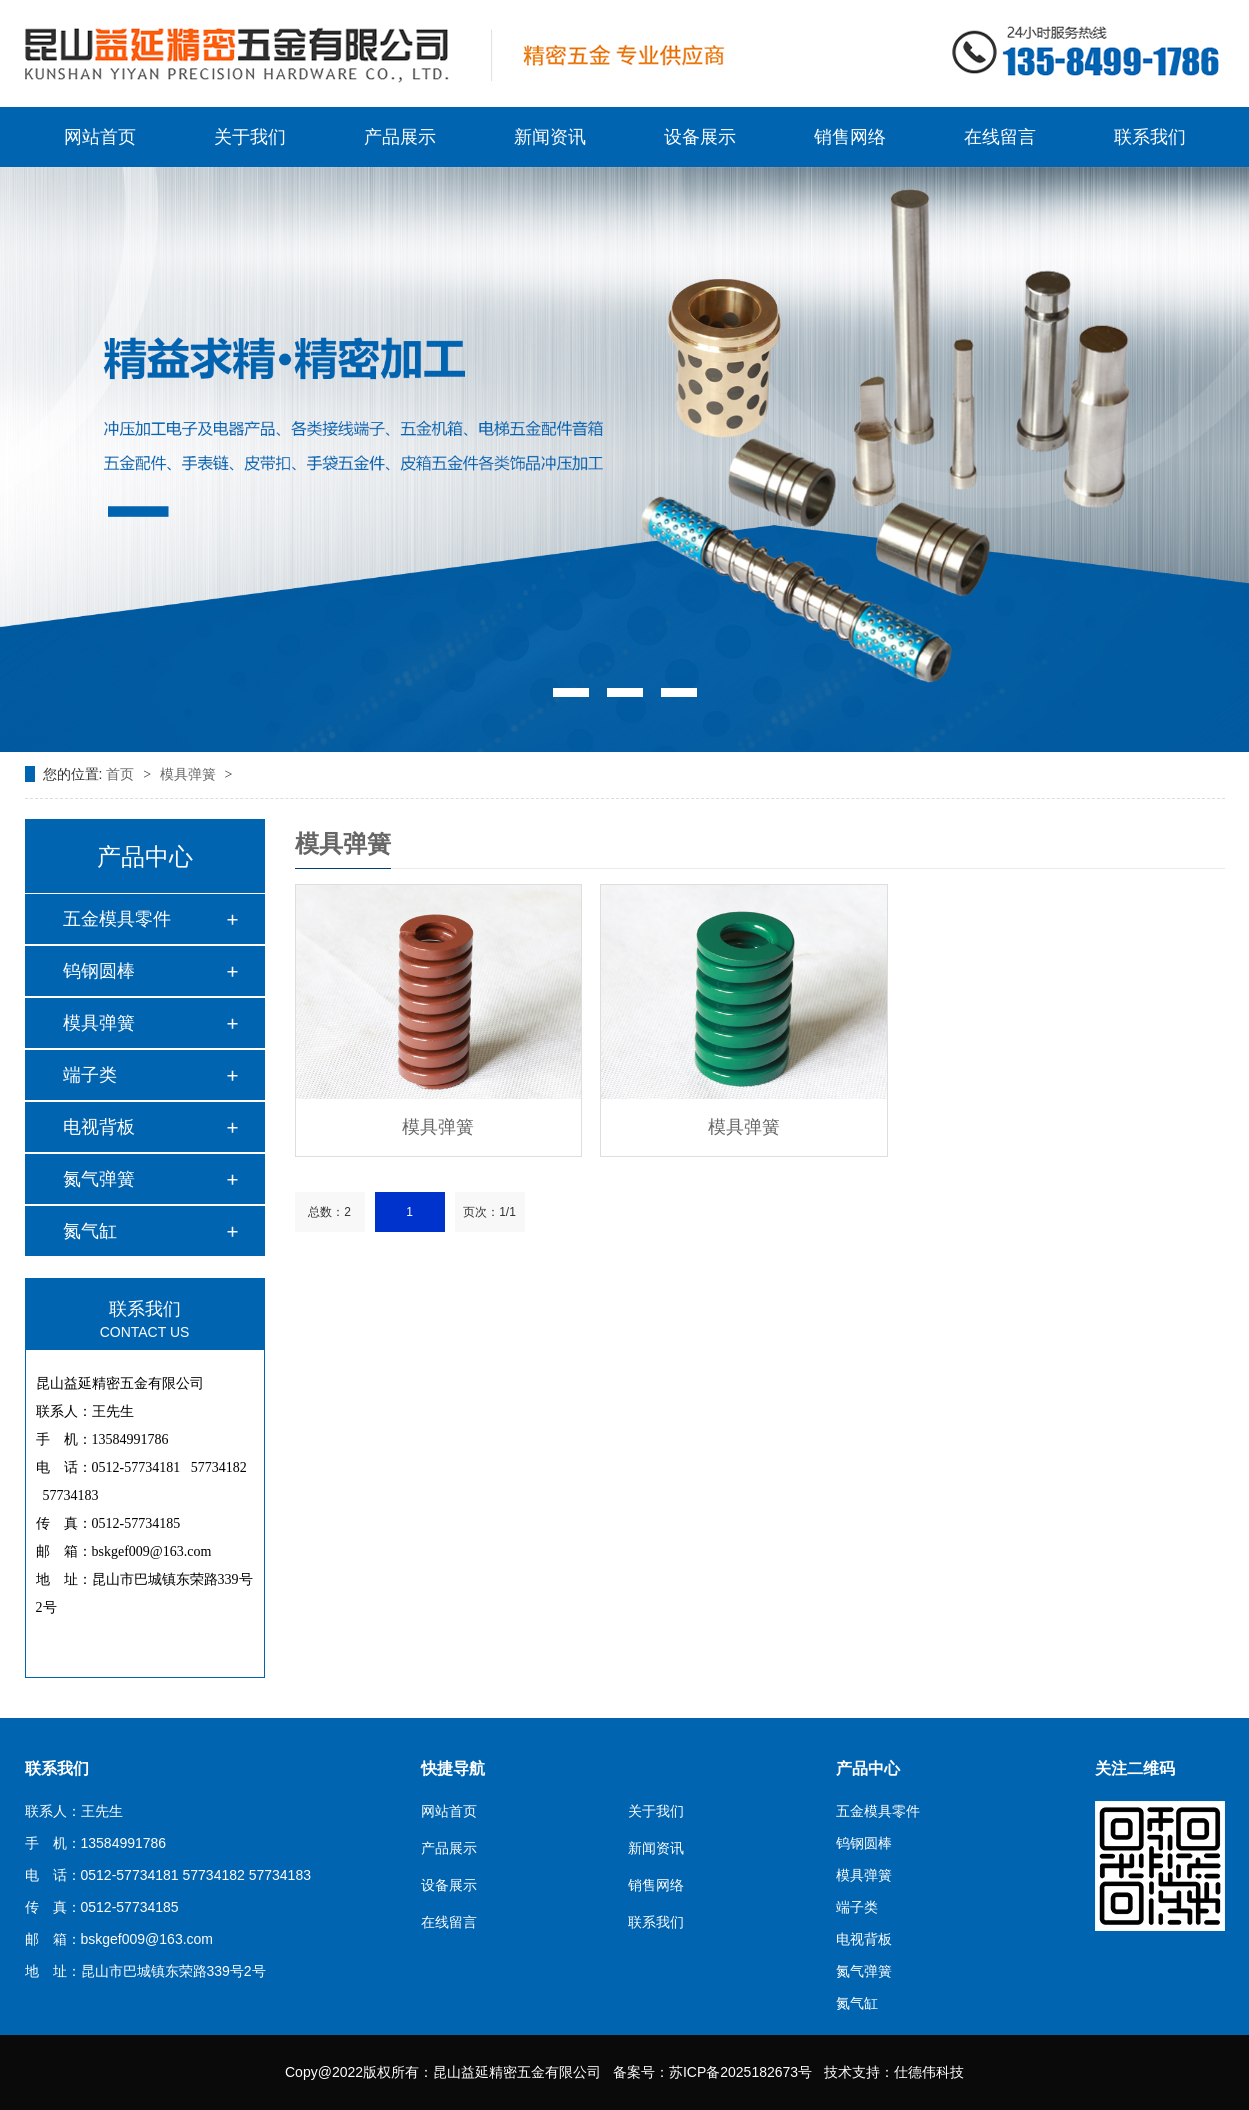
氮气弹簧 (99, 1179)
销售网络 (850, 137)
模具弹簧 (190, 774)
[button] (571, 692)
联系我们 (1150, 137)
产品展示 (400, 137)
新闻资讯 (550, 137)
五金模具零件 (117, 919)
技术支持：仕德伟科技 (894, 2072)
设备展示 (700, 137)
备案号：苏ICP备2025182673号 (712, 2072)
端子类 (90, 1075)
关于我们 (250, 137)
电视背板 (99, 1127)
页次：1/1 (489, 1212)
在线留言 (1000, 137)
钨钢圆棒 (99, 971)
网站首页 (100, 137)
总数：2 (329, 1212)
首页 (122, 774)
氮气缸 (90, 1231)
